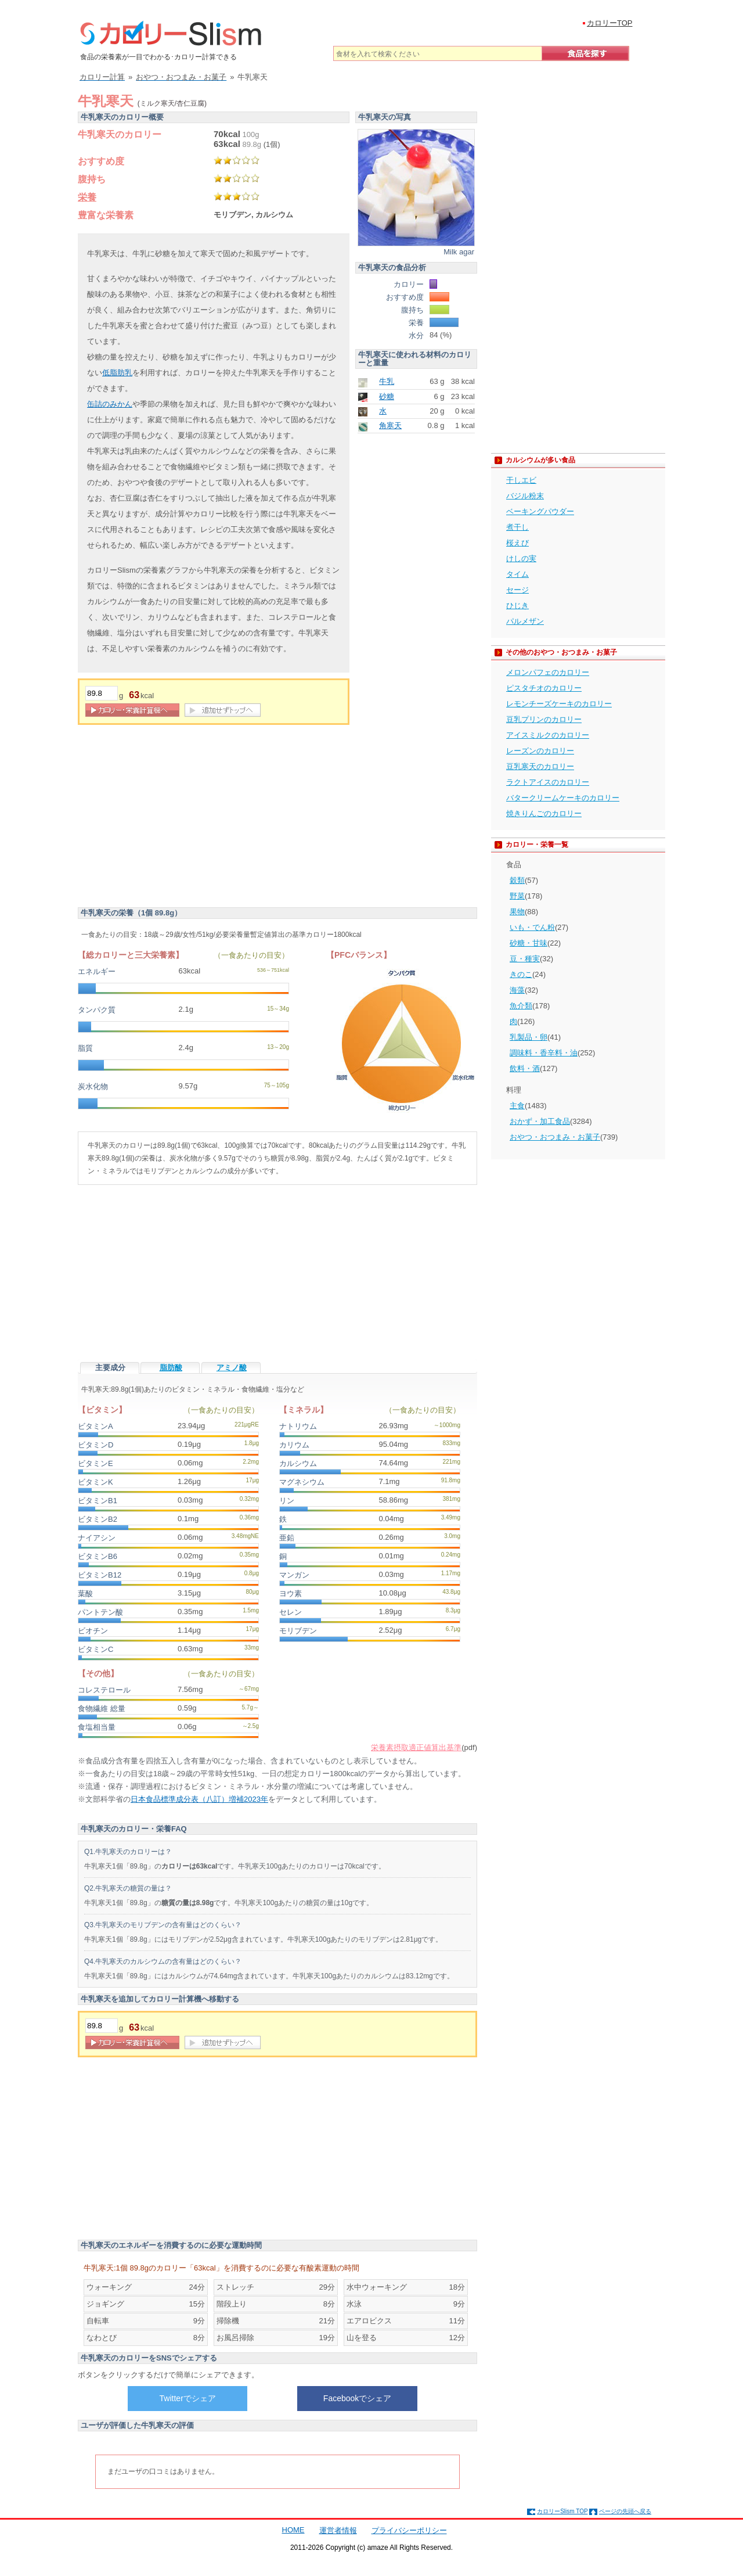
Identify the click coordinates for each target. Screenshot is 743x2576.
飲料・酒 (525, 1068)
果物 (517, 911)
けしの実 (521, 558)
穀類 (517, 880)
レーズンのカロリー (540, 750)
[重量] (101, 693)
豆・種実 (525, 958)
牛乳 (386, 381)
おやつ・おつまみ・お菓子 (555, 1137)
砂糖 (386, 396)
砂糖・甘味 (528, 943)
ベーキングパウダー (540, 511)
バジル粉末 (525, 495)
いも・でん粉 (532, 927)
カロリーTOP (610, 23)
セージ (517, 589)
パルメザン (525, 621)
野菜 (517, 896)
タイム (517, 574)
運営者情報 (338, 2530)
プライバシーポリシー (409, 2530)
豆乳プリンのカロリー (544, 719)
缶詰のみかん (109, 404)
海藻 (517, 990)
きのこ (521, 974)
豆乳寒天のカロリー (540, 766)
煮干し (517, 527)
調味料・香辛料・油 (544, 1052)
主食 (517, 1105)
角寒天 (390, 425)
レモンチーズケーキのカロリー (559, 703)
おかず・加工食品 (540, 1121)
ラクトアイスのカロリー (547, 782)
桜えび (517, 542)
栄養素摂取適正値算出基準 (416, 1747)
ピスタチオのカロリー (544, 688)
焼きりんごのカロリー (544, 813)
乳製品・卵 (528, 1037)
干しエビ (521, 480)
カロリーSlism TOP (562, 2511)
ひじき (517, 605)
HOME (293, 2529)
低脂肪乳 (117, 372)
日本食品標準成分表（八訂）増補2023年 (199, 1799)
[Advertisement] (175, 817)
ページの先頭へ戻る (625, 2511)
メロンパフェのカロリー (547, 672)
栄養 (87, 197)
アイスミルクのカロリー (547, 735)
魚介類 (521, 1005)
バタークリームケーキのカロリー (562, 797)
